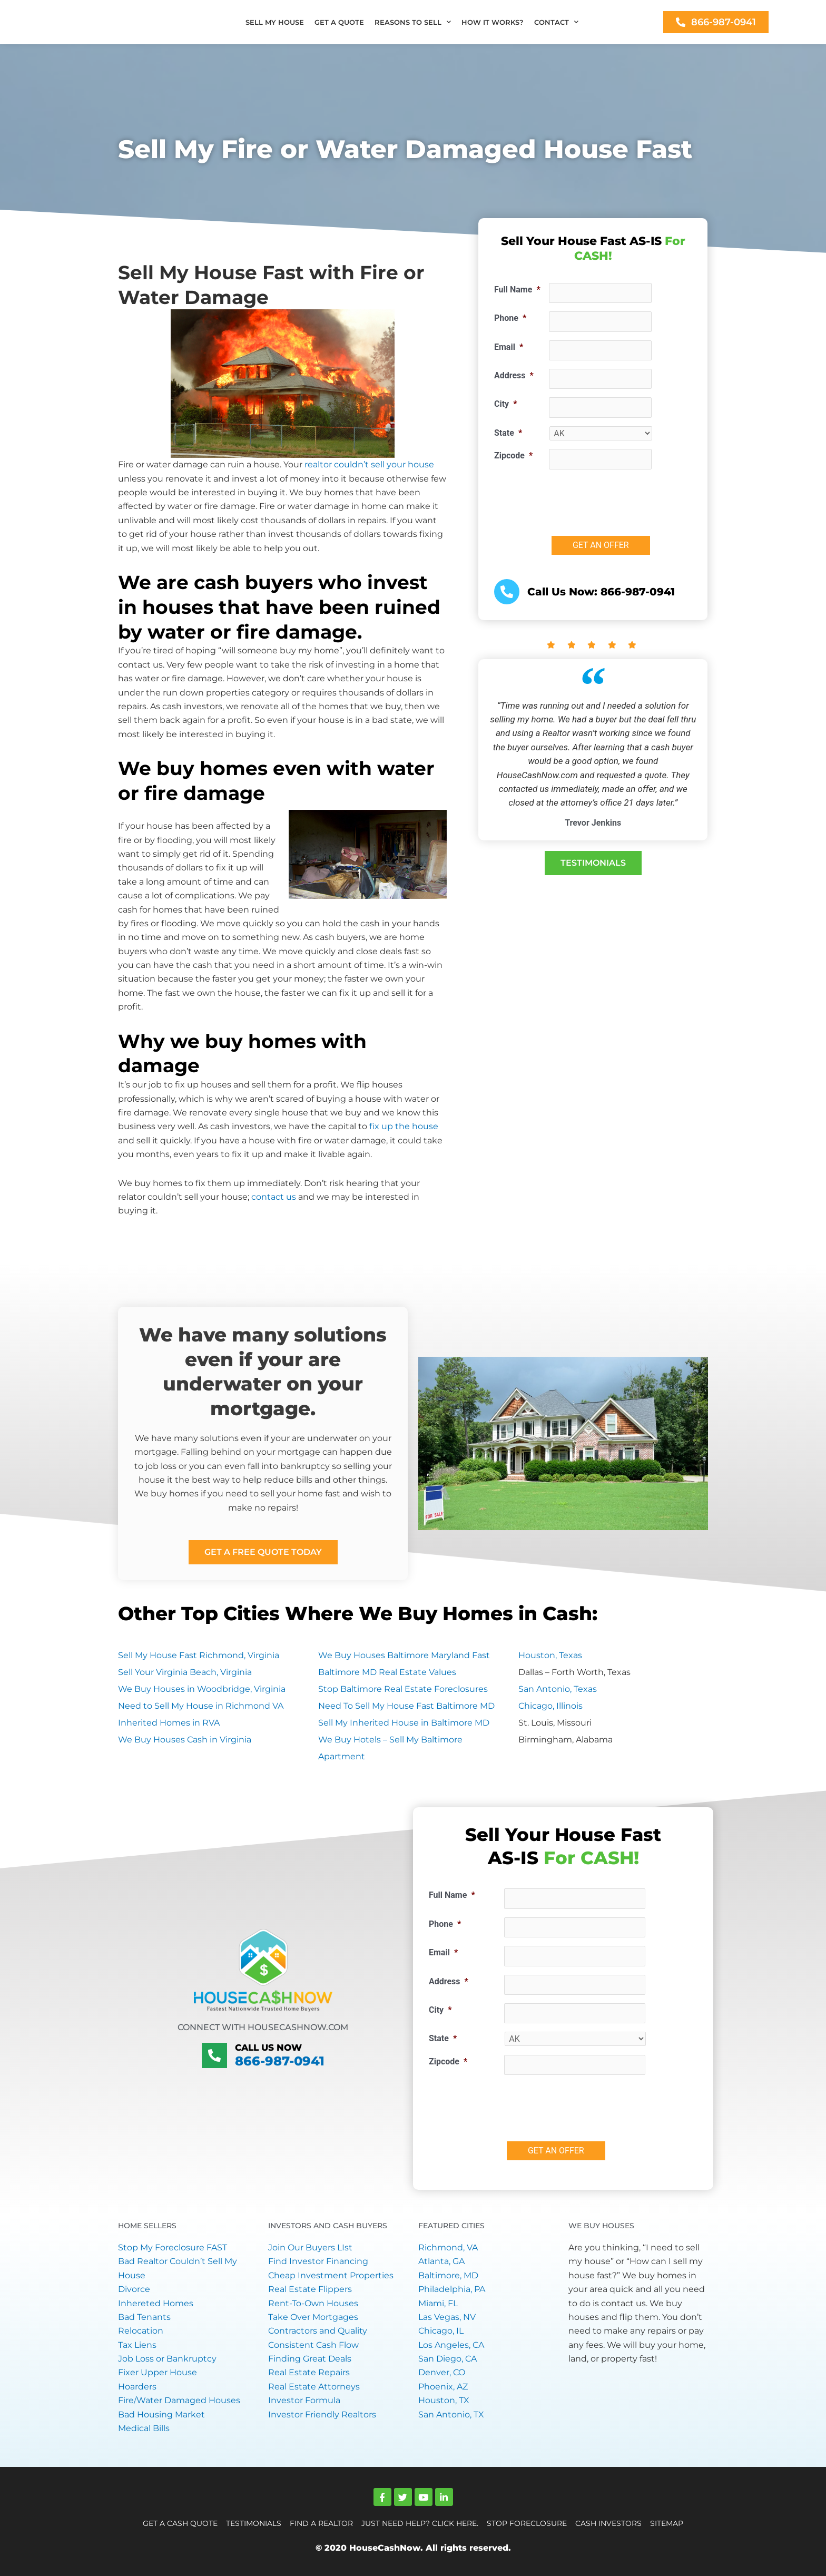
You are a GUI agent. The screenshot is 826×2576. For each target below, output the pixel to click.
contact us (273, 1197)
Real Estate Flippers (310, 2289)
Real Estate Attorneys (314, 2387)
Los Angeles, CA (451, 2345)
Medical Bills (144, 2428)
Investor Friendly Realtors (322, 2415)
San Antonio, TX (451, 2415)
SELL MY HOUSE (274, 22)
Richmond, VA (448, 2247)
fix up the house (403, 1126)
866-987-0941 (279, 2060)
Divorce (134, 2289)
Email (508, 347)
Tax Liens (137, 2345)
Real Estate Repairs (309, 2372)
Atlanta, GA (441, 2261)
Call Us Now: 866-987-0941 (601, 591)
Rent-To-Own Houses (313, 2303)
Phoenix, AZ (443, 2387)
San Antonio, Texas (557, 1689)
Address (514, 375)
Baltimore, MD (448, 2275)
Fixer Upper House (157, 2372)
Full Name (517, 290)
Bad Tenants (144, 2317)
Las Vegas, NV (447, 2317)
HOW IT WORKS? (492, 22)
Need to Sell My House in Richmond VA (200, 1706)
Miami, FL (438, 2303)
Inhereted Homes (155, 2303)
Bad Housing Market (161, 2415)
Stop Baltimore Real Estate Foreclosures (403, 1689)
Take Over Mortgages (313, 2317)
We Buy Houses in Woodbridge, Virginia (202, 1689)
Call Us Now (265, 2048)
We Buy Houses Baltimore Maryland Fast (404, 1655)
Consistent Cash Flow (313, 2345)
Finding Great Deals (309, 2359)
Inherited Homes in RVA (169, 1723)
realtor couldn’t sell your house (369, 464)
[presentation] (629, 498)
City (505, 404)
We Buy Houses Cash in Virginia (184, 1740)
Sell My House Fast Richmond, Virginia (198, 1655)
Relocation (140, 2331)
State (508, 433)
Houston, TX (443, 2400)
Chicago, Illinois (550, 1706)
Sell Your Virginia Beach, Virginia (185, 1672)
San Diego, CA (447, 2359)
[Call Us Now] (214, 2055)
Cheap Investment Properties (331, 2275)
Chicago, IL (441, 2331)
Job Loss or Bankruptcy (167, 2359)
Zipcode (513, 455)
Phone (510, 318)
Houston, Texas (550, 1655)
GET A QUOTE (339, 22)
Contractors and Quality (317, 2331)
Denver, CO (441, 2372)
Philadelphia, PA (451, 2289)
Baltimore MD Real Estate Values (387, 1672)
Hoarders (137, 2387)
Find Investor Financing (318, 2261)
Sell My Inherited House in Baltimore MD (403, 1723)
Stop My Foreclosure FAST (172, 2247)
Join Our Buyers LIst (310, 2247)
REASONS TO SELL (413, 22)
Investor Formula (304, 2400)
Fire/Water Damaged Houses (179, 2400)
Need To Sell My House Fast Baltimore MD (406, 1706)
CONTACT (556, 22)
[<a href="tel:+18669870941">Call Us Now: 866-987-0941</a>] (506, 591)
